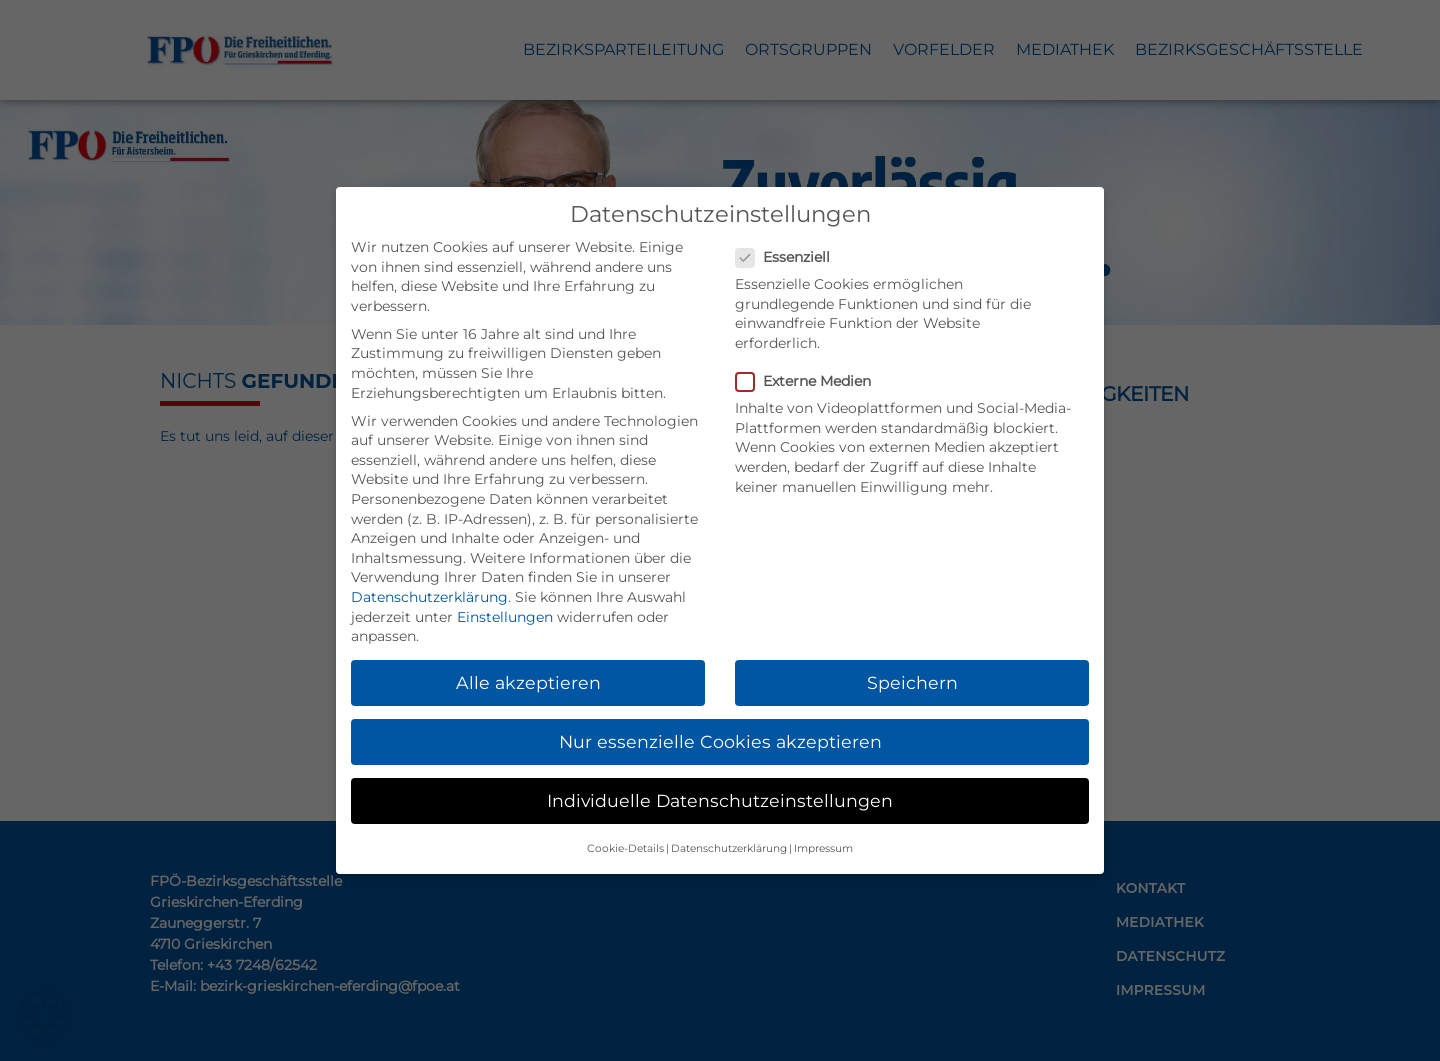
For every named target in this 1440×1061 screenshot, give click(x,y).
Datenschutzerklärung (429, 597)
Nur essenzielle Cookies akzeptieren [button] (720, 741)
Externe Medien (809, 381)
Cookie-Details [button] (625, 848)
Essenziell (789, 257)
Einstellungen (505, 617)
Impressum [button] (823, 848)
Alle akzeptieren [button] (528, 682)
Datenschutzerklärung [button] (729, 848)
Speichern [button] (912, 682)
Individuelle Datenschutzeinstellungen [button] (720, 800)
